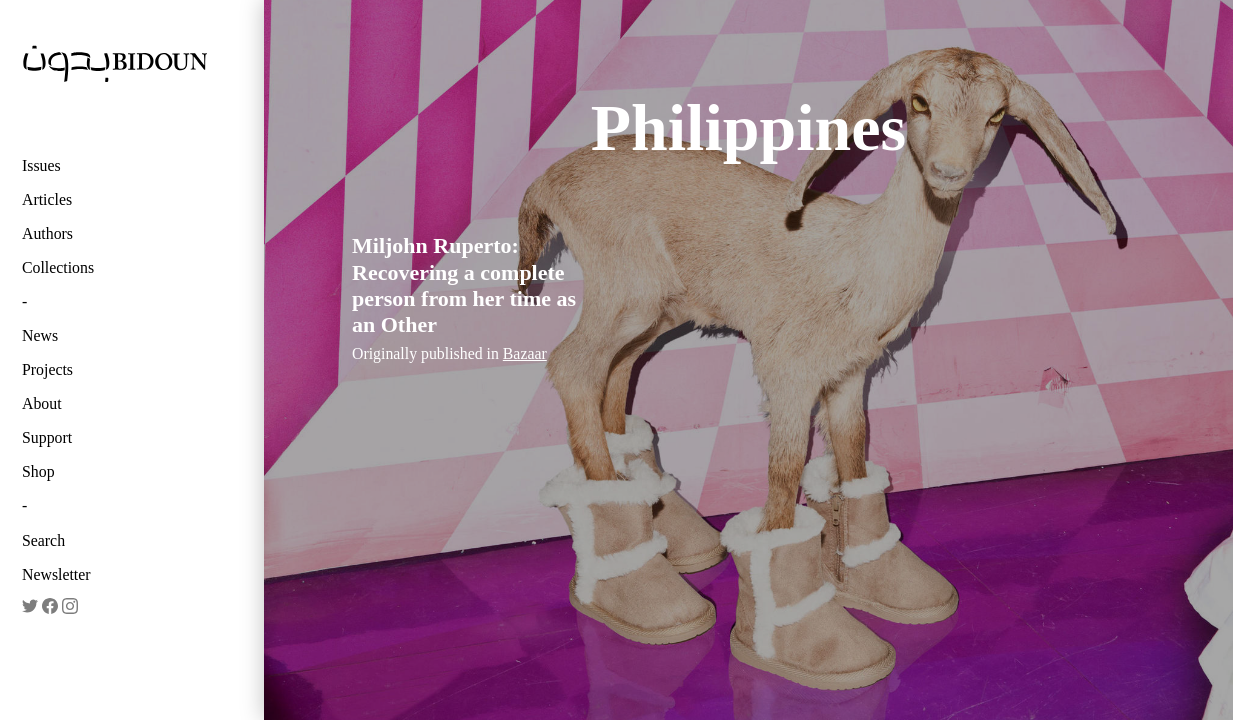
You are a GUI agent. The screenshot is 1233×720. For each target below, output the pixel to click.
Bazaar (525, 353)
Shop (38, 471)
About (42, 403)
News (40, 335)
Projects (47, 369)
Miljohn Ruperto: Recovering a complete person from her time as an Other (464, 285)
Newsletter (56, 574)
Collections (58, 267)
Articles (47, 199)
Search (43, 540)
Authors (47, 233)
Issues (41, 165)
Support (47, 437)
